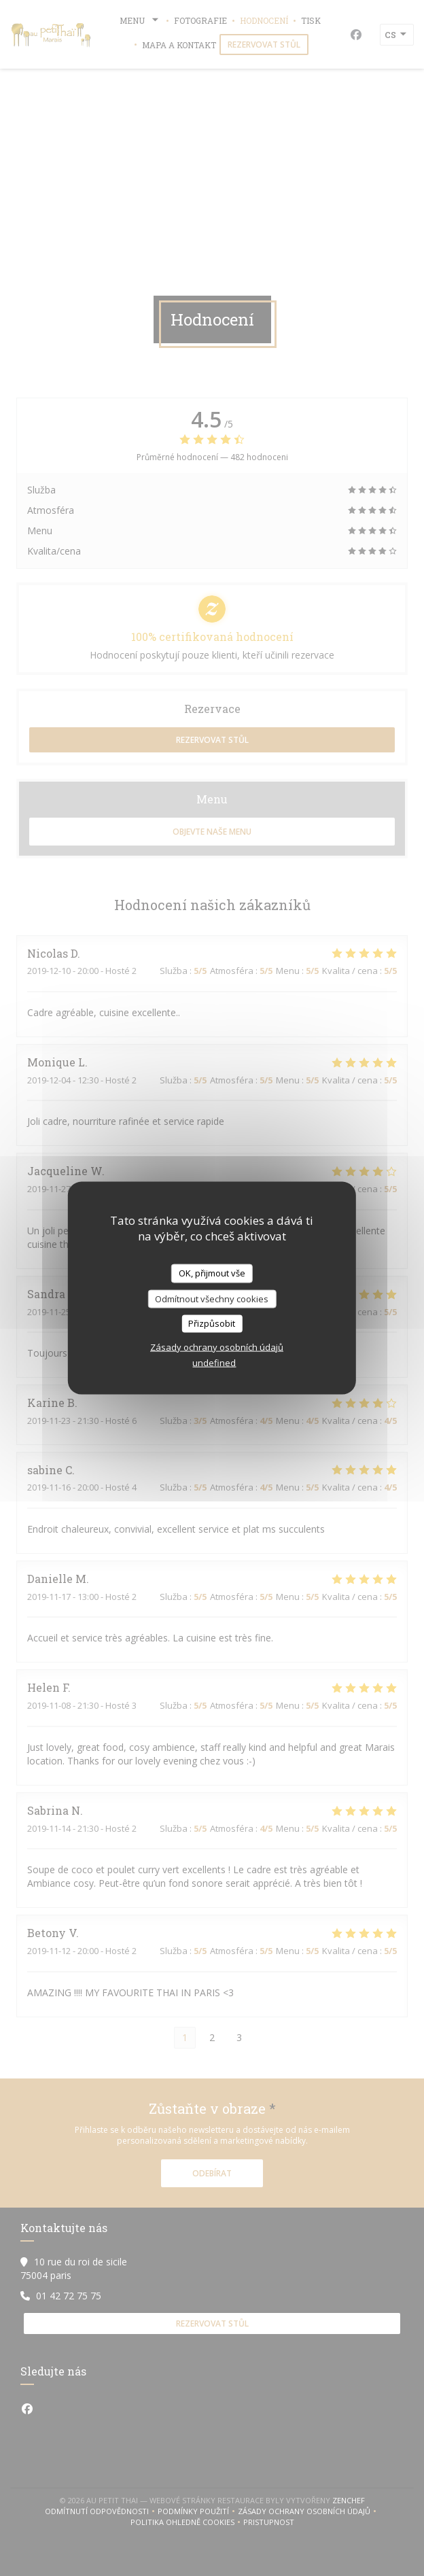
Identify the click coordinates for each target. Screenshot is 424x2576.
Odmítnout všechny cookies (211, 1298)
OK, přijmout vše (212, 1273)
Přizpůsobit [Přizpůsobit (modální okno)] (211, 1323)
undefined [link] (214, 1362)
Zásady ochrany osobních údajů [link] (216, 1346)
